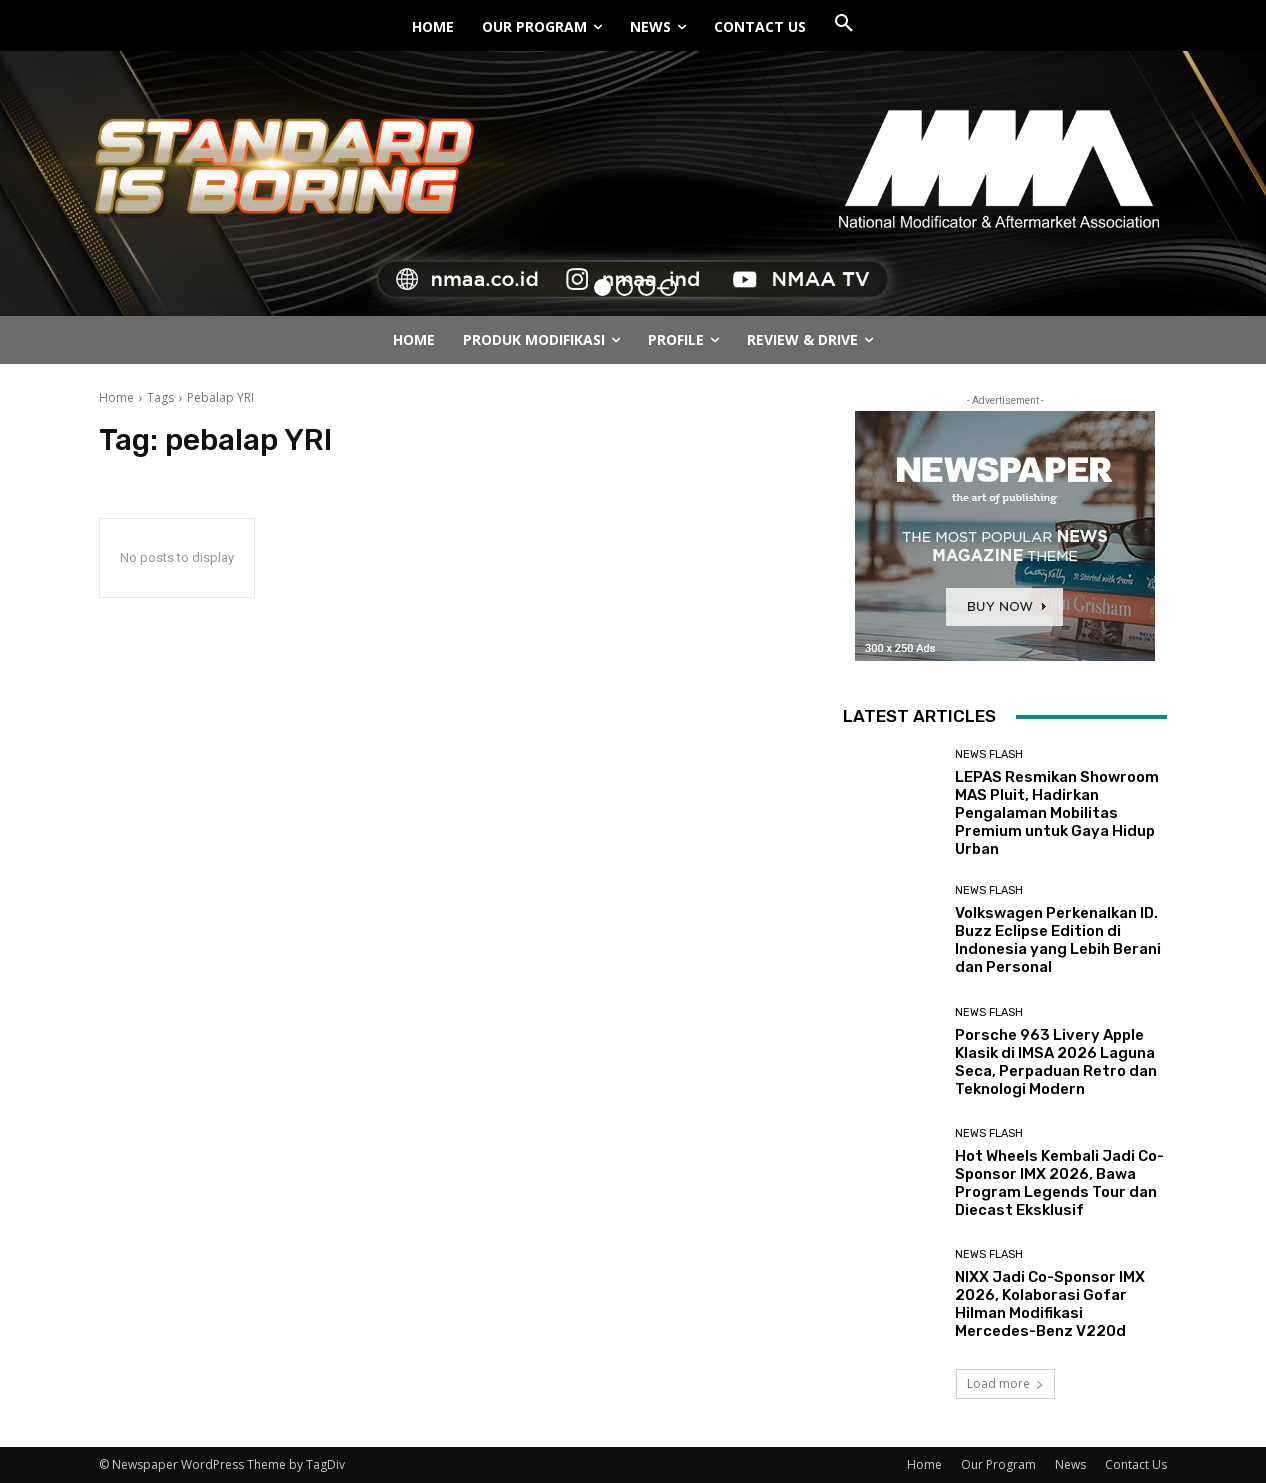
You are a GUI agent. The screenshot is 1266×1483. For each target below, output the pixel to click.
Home (116, 397)
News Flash (989, 754)
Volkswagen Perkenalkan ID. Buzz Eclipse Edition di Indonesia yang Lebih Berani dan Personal (1058, 940)
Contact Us (1136, 1464)
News (1070, 1464)
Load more (1005, 1383)
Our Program (998, 1464)
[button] (844, 24)
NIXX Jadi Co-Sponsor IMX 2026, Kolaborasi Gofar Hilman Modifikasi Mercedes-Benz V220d (1050, 1304)
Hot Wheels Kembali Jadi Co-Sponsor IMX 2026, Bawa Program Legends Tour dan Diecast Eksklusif (1059, 1183)
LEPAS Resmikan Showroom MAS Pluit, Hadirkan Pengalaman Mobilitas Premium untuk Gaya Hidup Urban (1057, 813)
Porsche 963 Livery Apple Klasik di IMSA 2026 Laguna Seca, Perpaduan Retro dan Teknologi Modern (1056, 1062)
